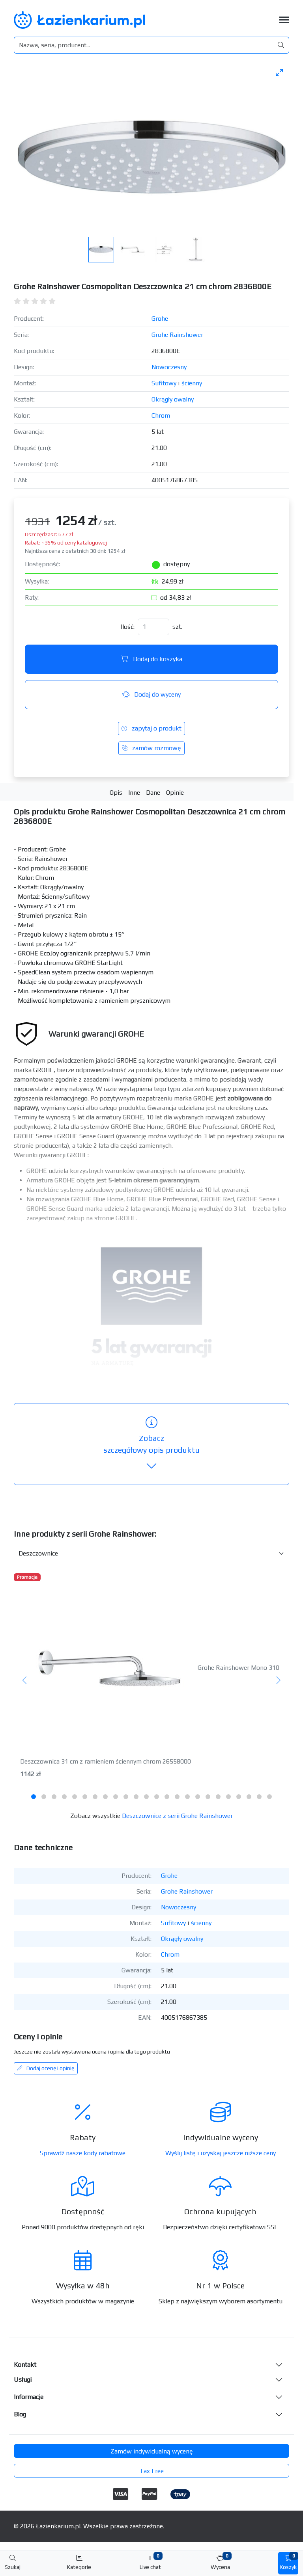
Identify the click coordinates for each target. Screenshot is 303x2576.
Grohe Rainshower (177, 334)
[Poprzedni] (25, 1680)
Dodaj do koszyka (151, 659)
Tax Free (151, 2471)
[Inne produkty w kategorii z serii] (151, 1553)
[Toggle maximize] (279, 72)
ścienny (191, 383)
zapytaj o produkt (151, 728)
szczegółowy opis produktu (151, 1444)
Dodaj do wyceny (151, 694)
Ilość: (128, 626)
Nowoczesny (169, 367)
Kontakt (25, 2364)
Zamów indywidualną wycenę (151, 2451)
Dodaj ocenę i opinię (45, 2068)
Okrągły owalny (173, 399)
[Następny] (278, 1680)
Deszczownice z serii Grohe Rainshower (177, 1816)
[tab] (33, 1796)
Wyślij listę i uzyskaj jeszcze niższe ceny (220, 2153)
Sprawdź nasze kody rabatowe (82, 2153)
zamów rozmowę (151, 748)
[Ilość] (153, 627)
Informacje (28, 2397)
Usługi (23, 2379)
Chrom (161, 415)
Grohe (160, 318)
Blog (20, 2414)
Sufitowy (164, 383)
